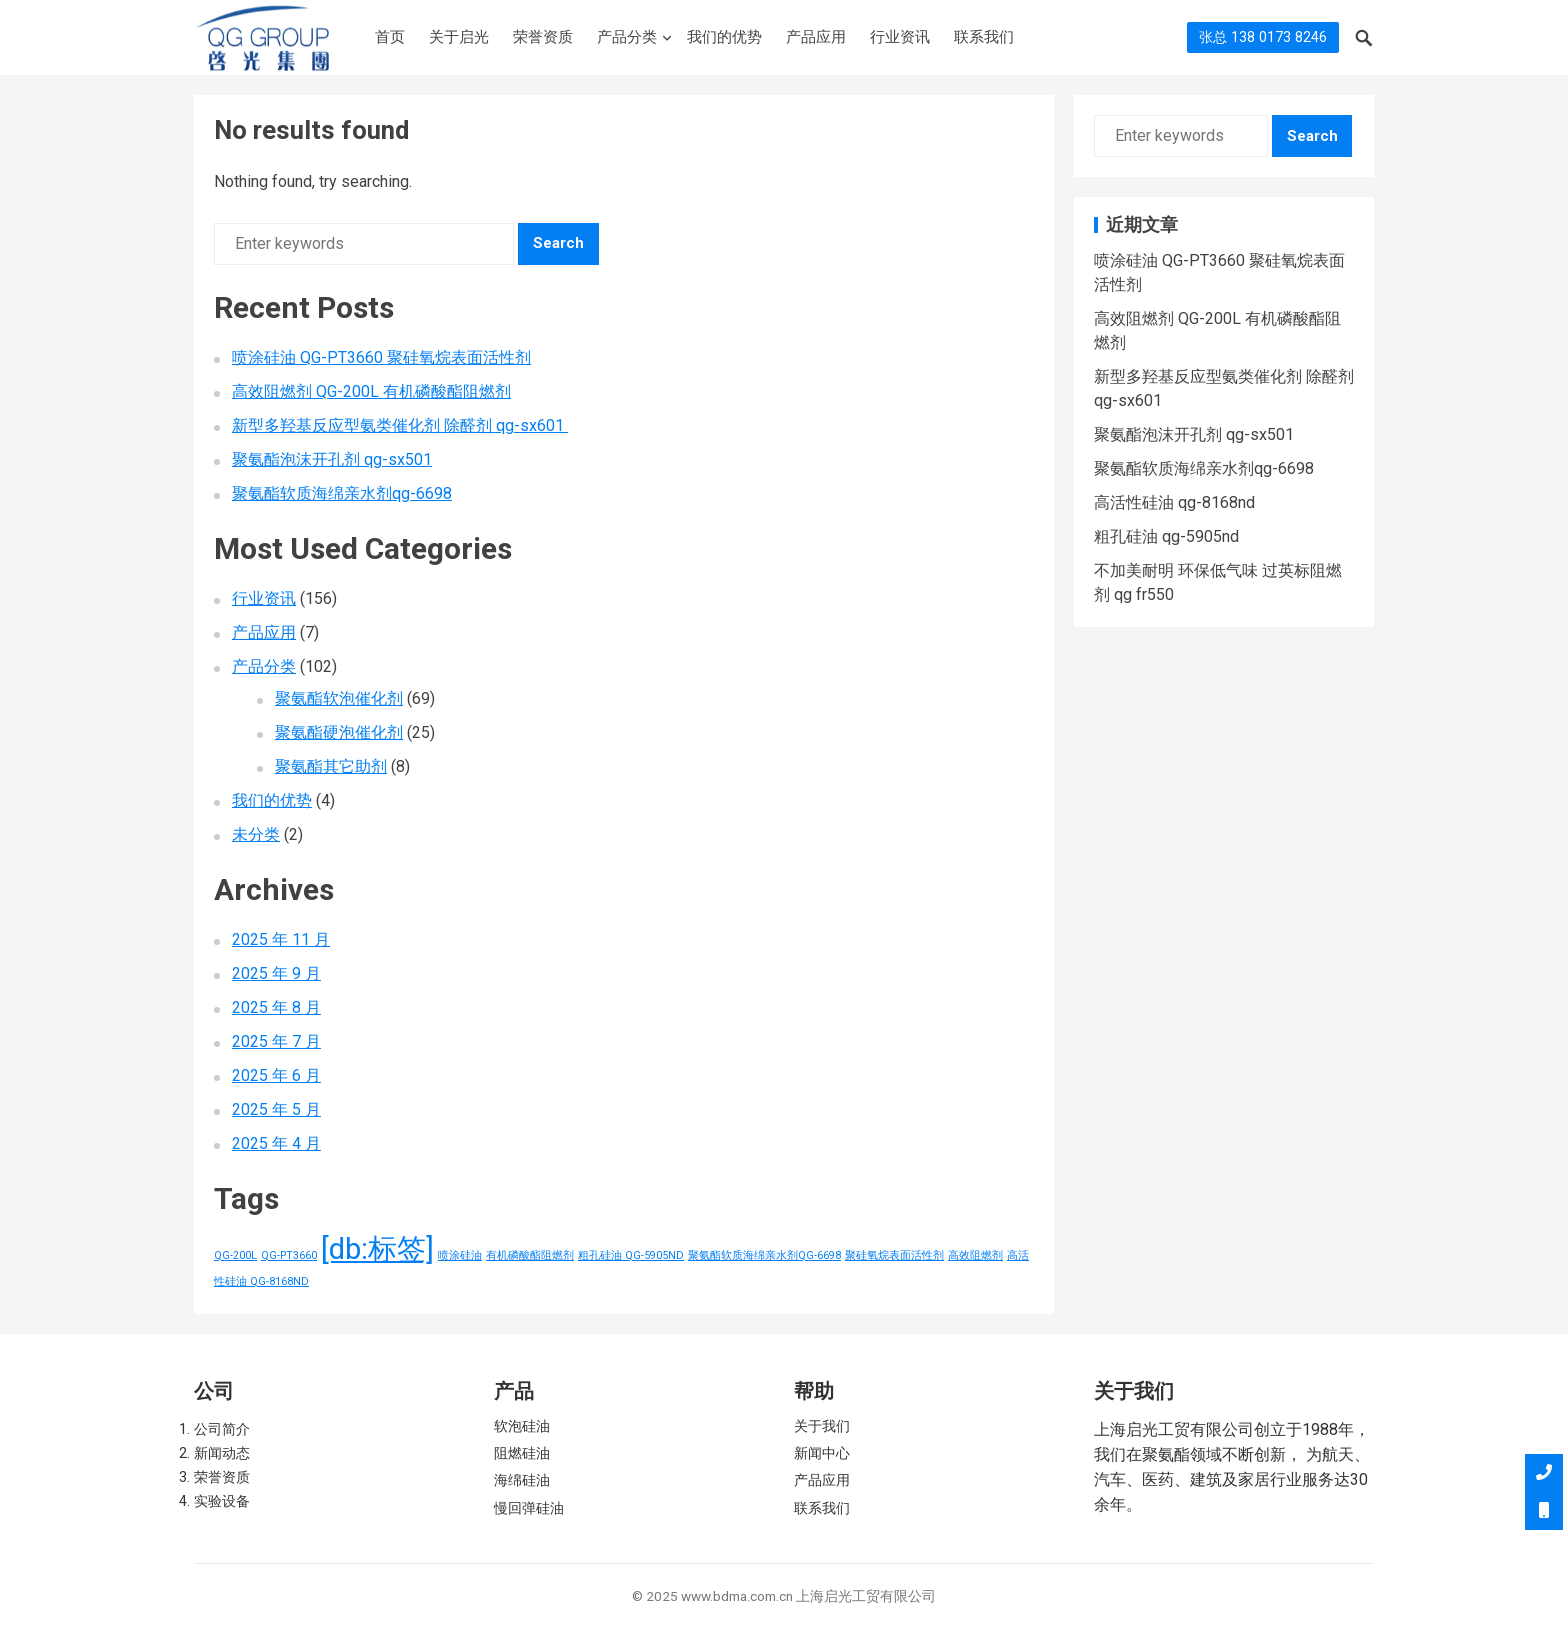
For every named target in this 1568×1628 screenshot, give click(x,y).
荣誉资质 (543, 37)
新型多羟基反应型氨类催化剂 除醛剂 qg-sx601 (400, 425)
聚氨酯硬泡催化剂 (339, 732)
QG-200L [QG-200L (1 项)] (235, 1255)
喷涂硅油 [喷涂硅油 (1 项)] (460, 1255)
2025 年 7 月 (276, 1041)
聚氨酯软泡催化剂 (339, 698)
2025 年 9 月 (276, 973)
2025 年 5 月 (276, 1109)
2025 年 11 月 (281, 939)
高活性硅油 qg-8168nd (1174, 502)
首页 (390, 37)
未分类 (256, 834)
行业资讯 (900, 37)
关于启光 (459, 37)
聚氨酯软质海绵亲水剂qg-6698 (342, 493)
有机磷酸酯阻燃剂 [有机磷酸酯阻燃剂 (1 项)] (530, 1255)
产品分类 (627, 37)
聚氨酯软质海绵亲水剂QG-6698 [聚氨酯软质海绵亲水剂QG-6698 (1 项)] (764, 1255)
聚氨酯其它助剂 (331, 766)
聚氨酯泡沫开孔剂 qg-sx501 (332, 459)
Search (558, 243)
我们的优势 (724, 37)
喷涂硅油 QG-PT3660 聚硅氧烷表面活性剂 (381, 357)
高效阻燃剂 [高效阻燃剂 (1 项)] (975, 1255)
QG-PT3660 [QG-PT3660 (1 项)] (289, 1255)
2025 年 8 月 (276, 1007)
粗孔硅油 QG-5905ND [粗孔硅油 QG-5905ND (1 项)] (631, 1255)
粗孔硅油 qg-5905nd (1166, 536)
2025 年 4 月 (276, 1143)
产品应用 (816, 37)
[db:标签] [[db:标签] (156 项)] (377, 1249)
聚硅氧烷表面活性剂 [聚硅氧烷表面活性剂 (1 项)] (894, 1255)
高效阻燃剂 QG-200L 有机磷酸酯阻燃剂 (371, 391)
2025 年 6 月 (276, 1075)
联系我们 (984, 37)
